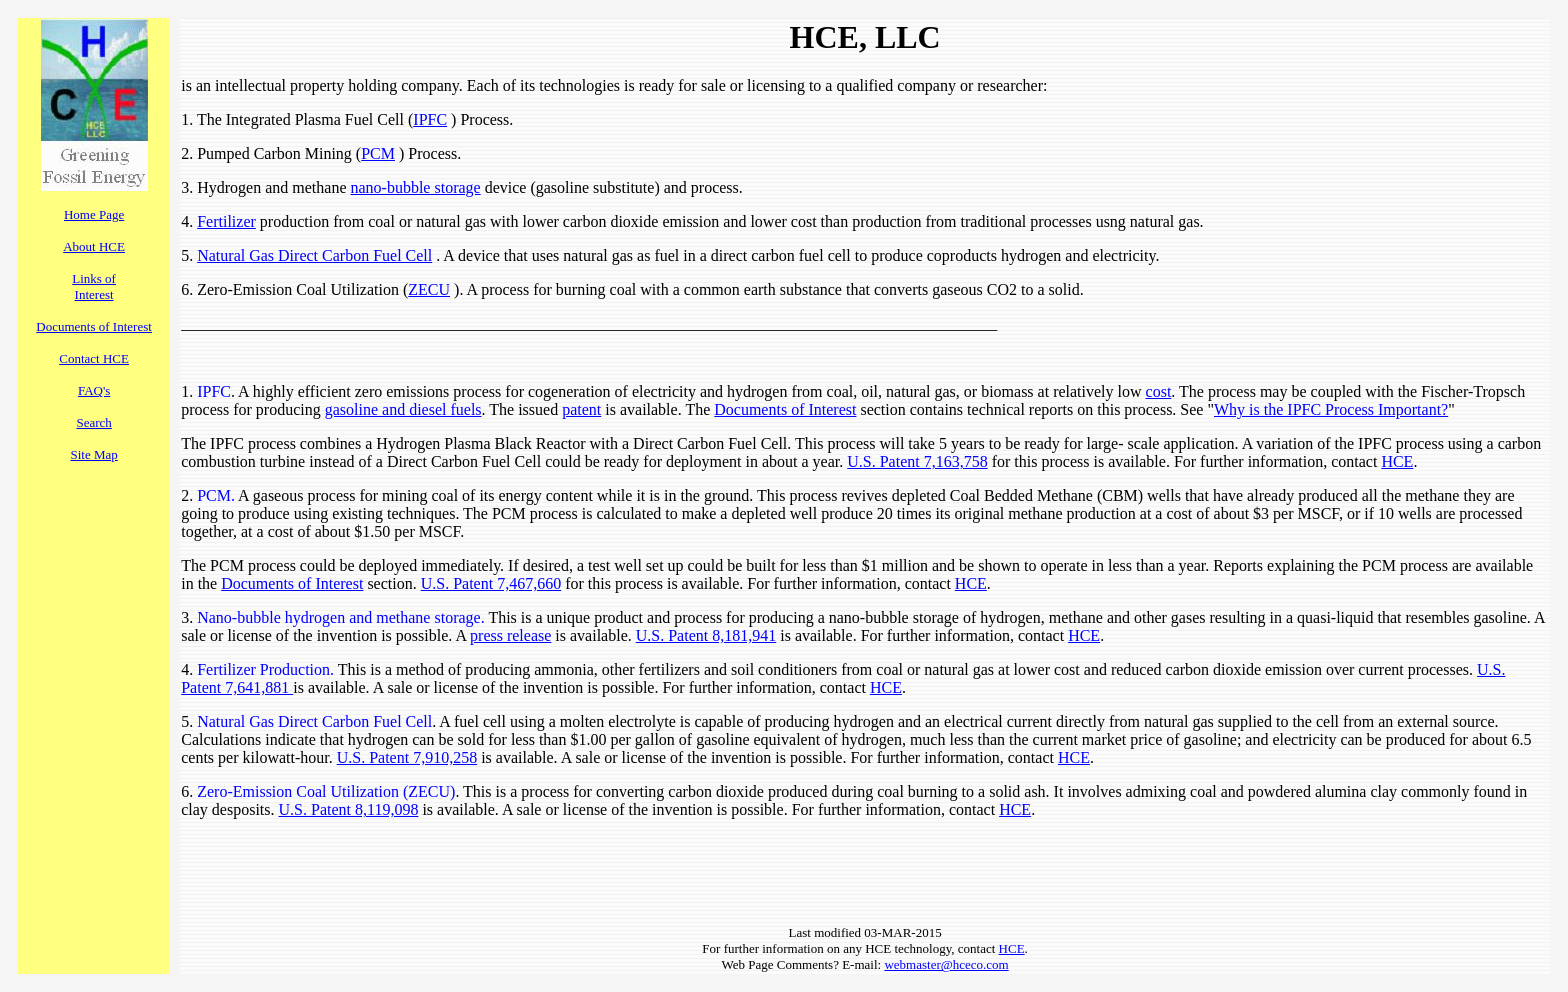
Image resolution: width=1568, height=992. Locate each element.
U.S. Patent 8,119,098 (349, 809)
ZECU (429, 289)
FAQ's (94, 390)
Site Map (93, 454)
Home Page (94, 214)
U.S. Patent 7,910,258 (407, 757)
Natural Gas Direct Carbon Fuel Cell (314, 255)
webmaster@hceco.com (946, 964)
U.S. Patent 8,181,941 (706, 635)
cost (1159, 391)
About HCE (94, 246)
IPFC (430, 119)
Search (93, 422)
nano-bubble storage (415, 187)
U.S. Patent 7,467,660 (491, 583)
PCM (378, 153)
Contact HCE (94, 358)
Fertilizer (226, 221)
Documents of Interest (94, 326)
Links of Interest (94, 286)
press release (510, 635)
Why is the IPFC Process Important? (1331, 409)
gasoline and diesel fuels (403, 409)
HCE (1397, 461)
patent (581, 409)
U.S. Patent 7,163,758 (917, 461)
